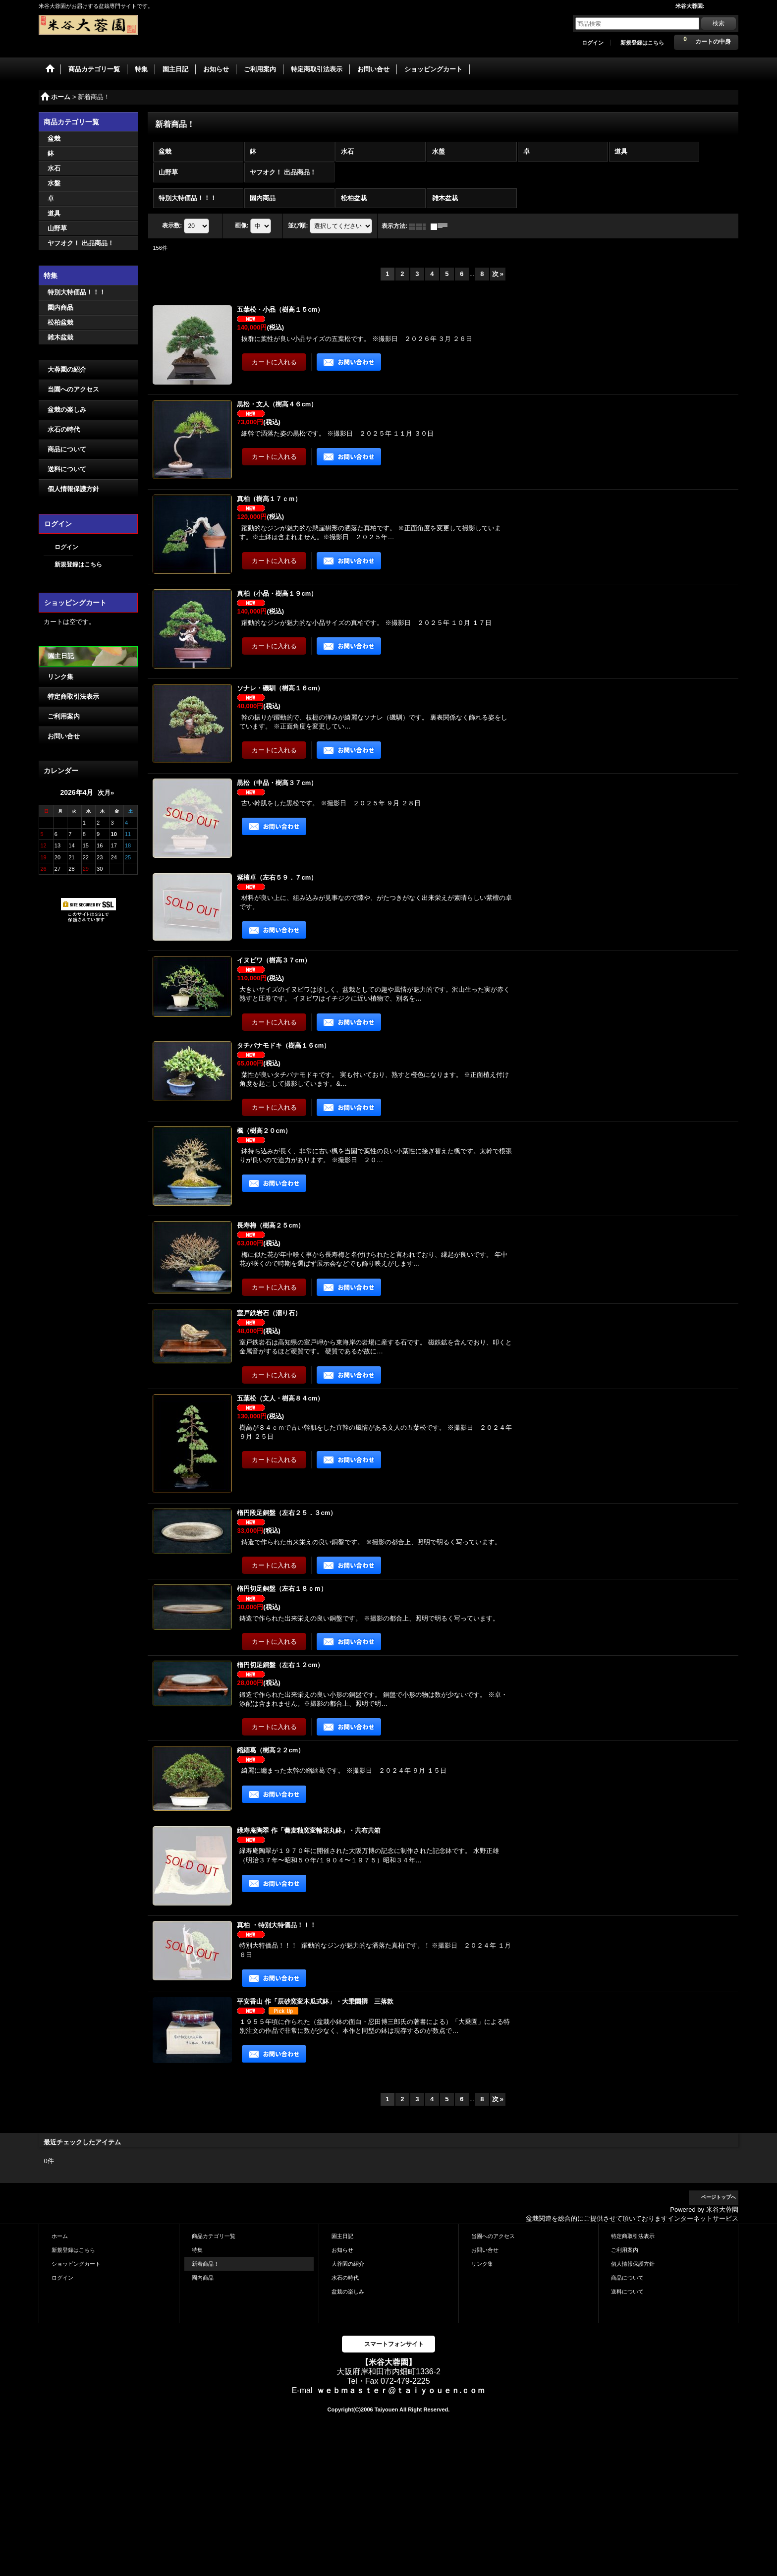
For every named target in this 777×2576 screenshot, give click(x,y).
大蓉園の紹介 (67, 369)
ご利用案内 (64, 716)
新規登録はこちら (642, 43)
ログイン (593, 43)
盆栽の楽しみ (67, 409)
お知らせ (342, 2250)
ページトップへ (718, 2197)
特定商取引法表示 (73, 696)
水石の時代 (64, 429)
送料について (67, 469)
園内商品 (203, 2278)
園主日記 (61, 656)
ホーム (60, 2236)
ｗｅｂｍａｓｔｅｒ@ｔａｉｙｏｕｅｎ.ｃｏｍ (401, 2390)
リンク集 (60, 676)
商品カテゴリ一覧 (213, 2236)
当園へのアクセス (73, 389)
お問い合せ (64, 736)
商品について (67, 449)
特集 (197, 2250)
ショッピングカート (76, 2264)
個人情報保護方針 (73, 489)
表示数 (172, 226)
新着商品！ (205, 2264)
